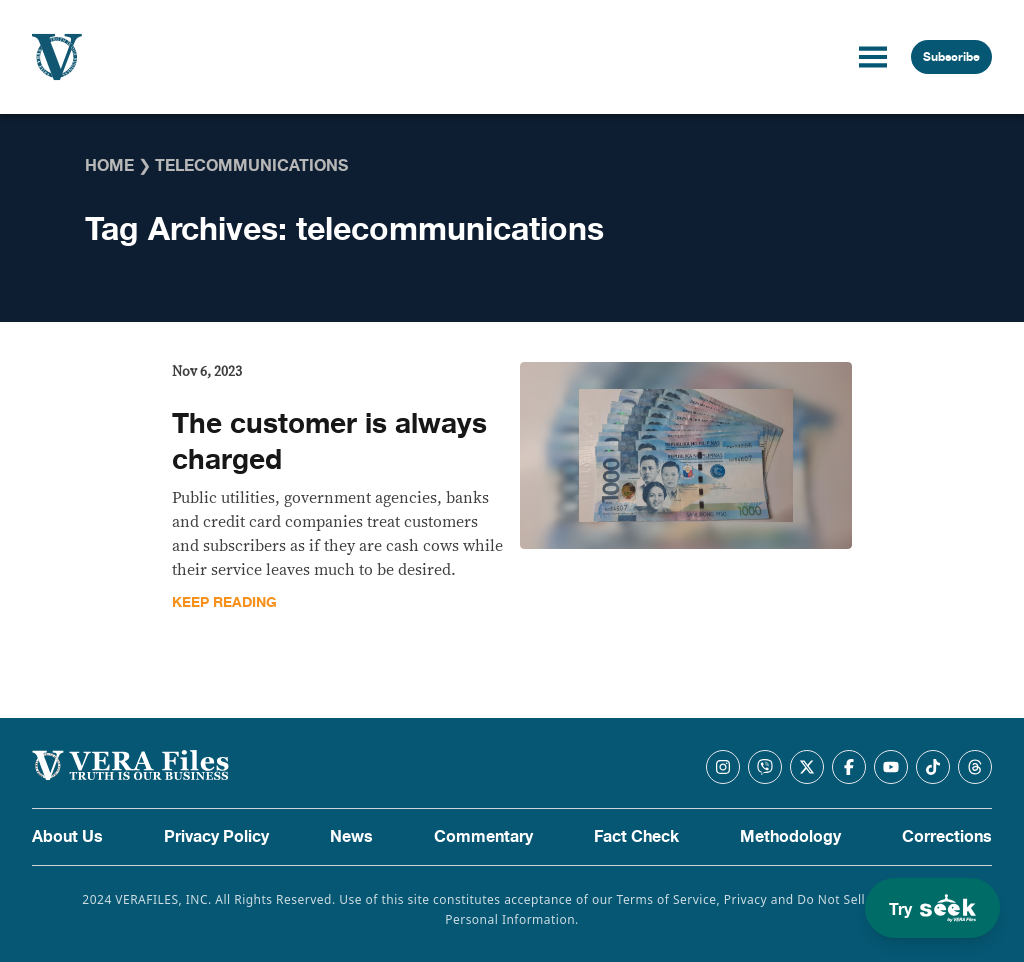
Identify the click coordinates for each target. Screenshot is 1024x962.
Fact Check (636, 837)
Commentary (483, 837)
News (351, 837)
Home (109, 166)
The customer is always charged (329, 442)
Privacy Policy (216, 837)
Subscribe (951, 57)
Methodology (790, 837)
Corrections (947, 837)
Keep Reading (224, 602)
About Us (67, 837)
